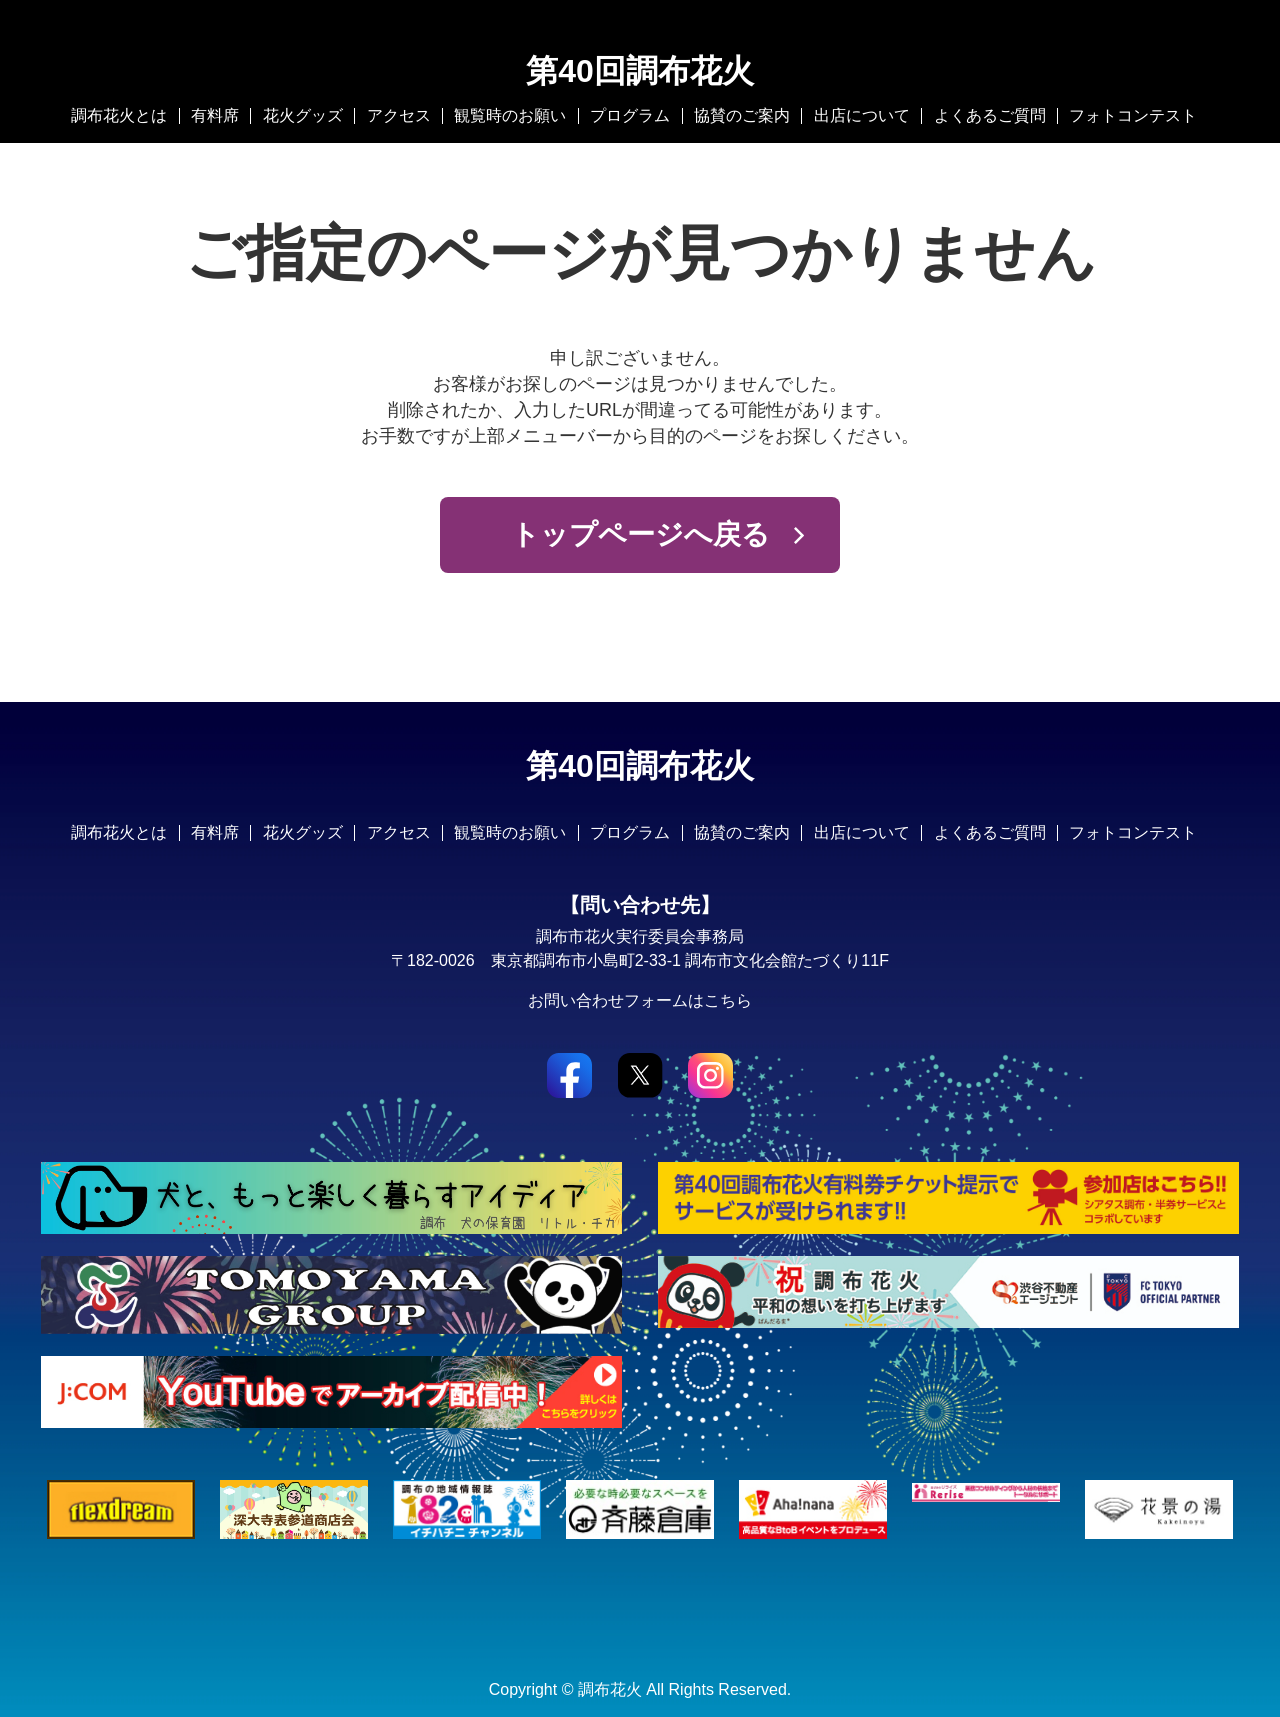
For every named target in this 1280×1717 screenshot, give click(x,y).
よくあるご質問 (990, 115)
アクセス (399, 115)
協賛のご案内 (742, 115)
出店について (862, 115)
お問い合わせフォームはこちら (640, 1000)
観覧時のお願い (510, 115)
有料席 (215, 115)
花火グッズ (303, 115)
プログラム (630, 115)
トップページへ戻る (640, 534)
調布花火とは (119, 115)
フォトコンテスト (1133, 115)
